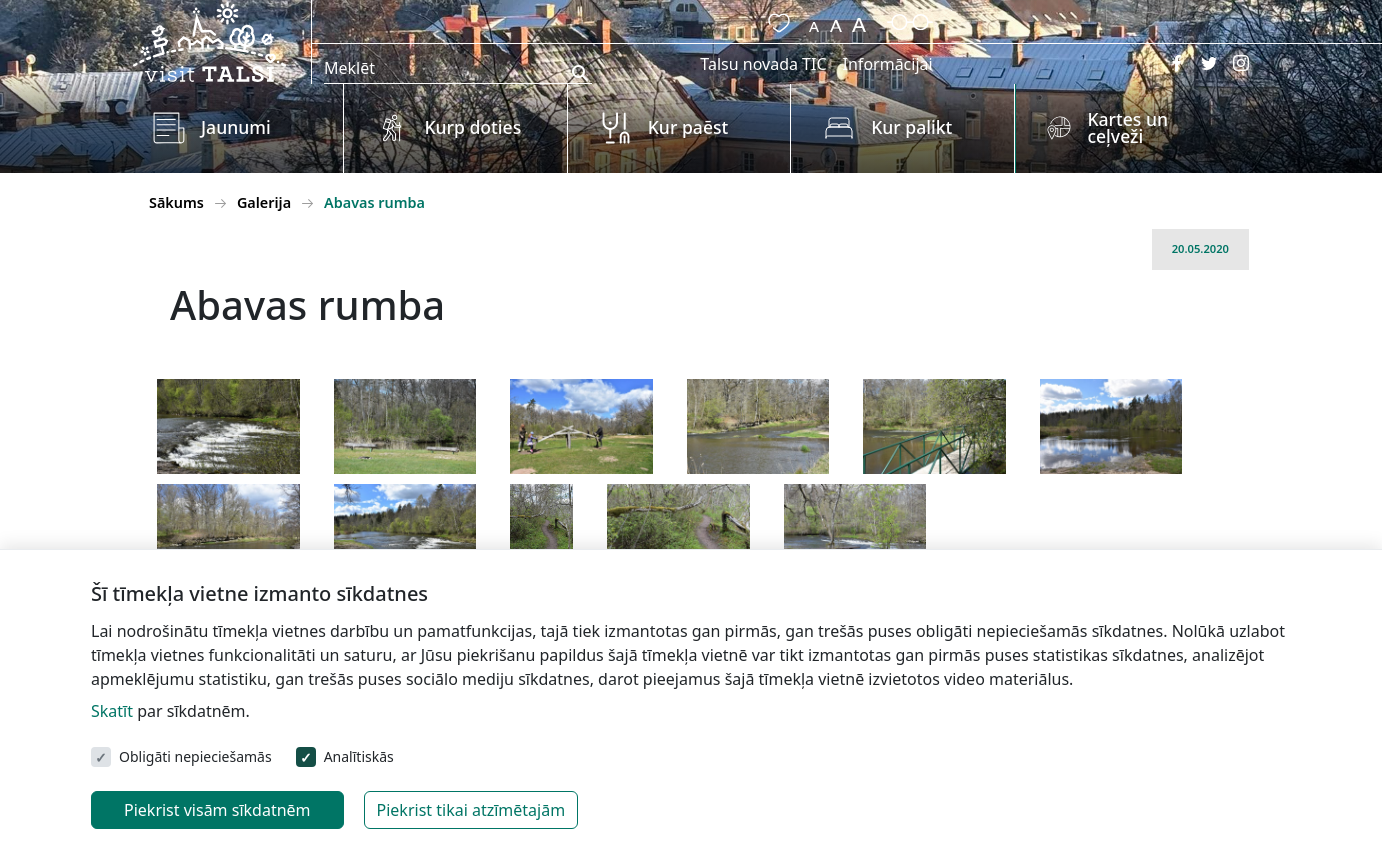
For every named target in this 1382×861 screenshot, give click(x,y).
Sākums (176, 202)
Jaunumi (236, 127)
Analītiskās (359, 756)
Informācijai (888, 64)
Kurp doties (472, 127)
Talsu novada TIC (763, 64)
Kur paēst (688, 127)
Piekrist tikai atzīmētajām (471, 810)
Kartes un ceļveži (1127, 128)
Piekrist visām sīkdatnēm (217, 810)
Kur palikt (911, 127)
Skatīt (112, 711)
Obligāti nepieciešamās (195, 756)
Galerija (264, 202)
